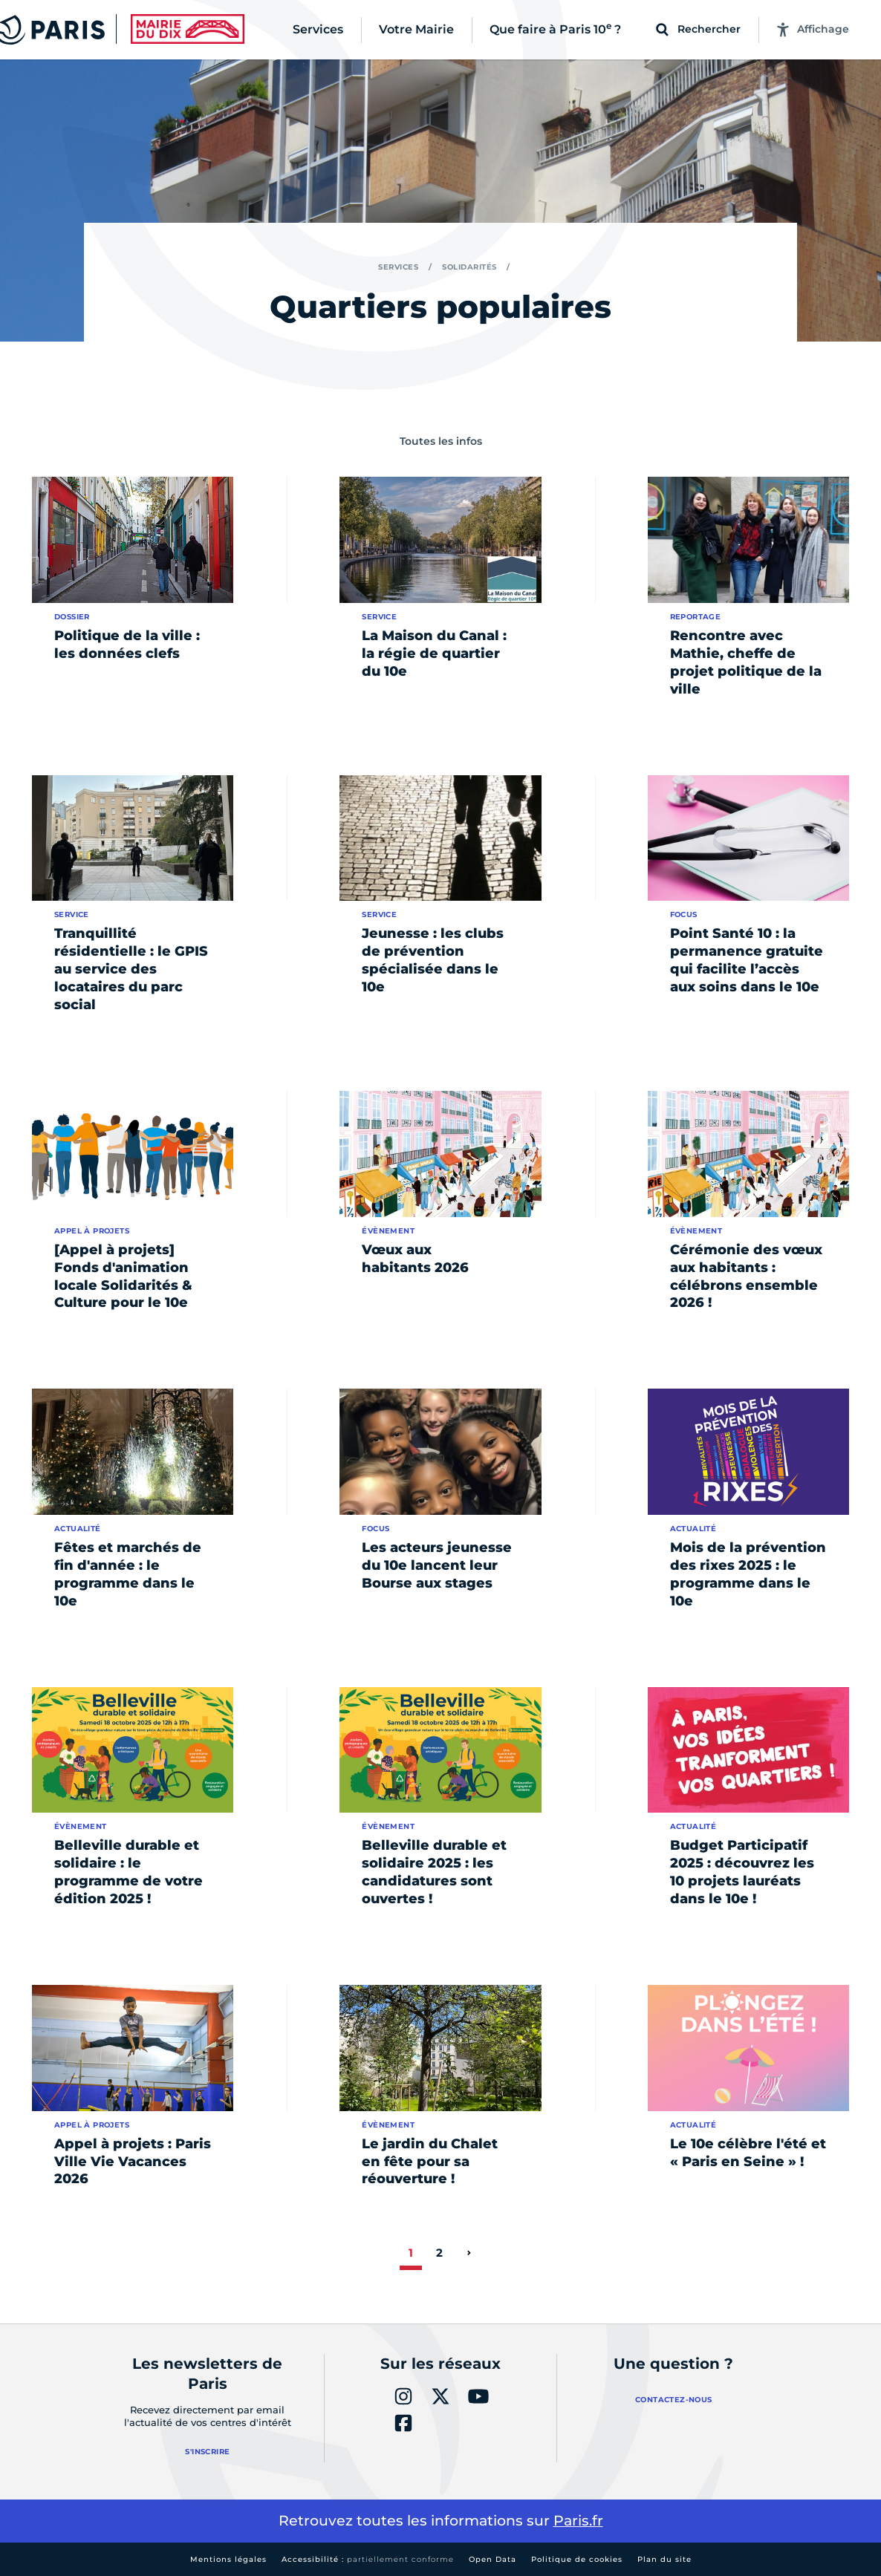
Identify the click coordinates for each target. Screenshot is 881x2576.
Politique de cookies (576, 2559)
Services (398, 267)
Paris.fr (578, 2520)
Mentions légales (228, 2559)
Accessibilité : (368, 2559)
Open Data (492, 2559)
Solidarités (469, 267)
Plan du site (664, 2559)
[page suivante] (468, 2253)
